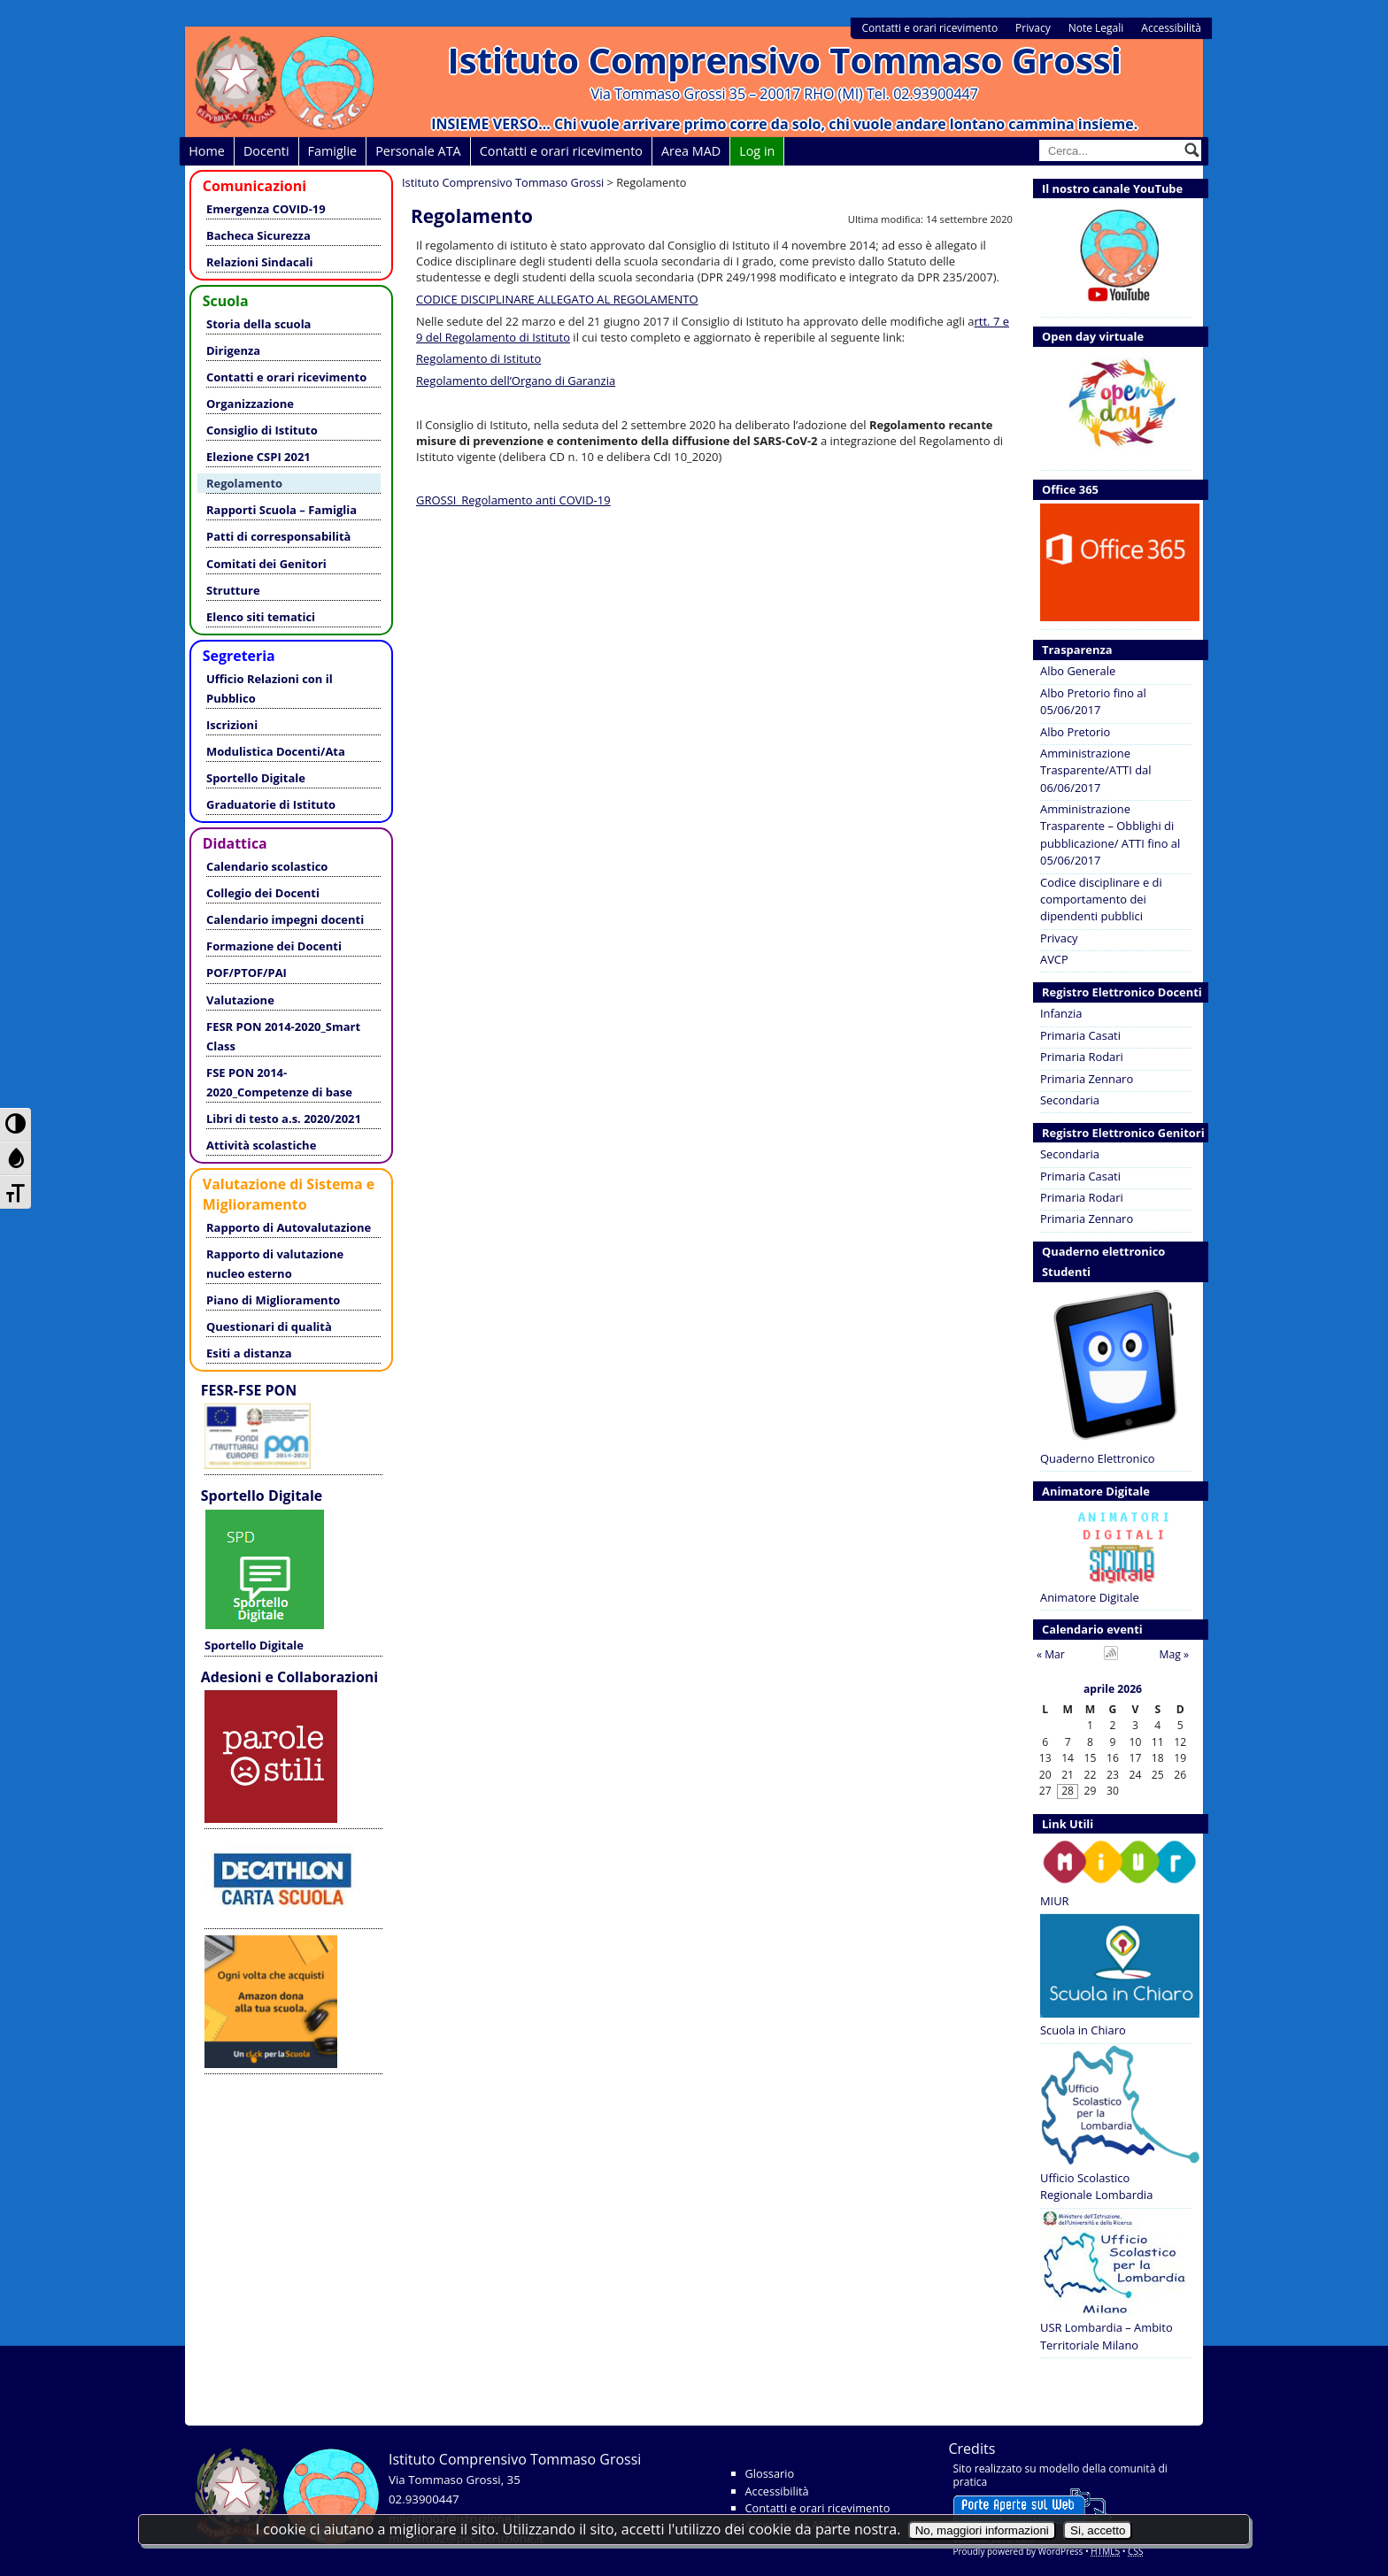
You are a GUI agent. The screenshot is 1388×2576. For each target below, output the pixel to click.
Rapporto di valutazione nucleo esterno (274, 1263)
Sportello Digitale (255, 778)
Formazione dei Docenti (274, 946)
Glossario (770, 2473)
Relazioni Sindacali (259, 262)
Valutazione (240, 1000)
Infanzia (1061, 1013)
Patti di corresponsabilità (278, 536)
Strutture (233, 590)
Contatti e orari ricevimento (929, 27)
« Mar (1051, 1654)
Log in (757, 150)
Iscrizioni (232, 725)
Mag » (1174, 1654)
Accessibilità (1171, 27)
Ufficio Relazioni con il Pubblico (269, 688)
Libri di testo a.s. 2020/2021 (283, 1119)
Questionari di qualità (269, 1326)
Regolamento (244, 483)
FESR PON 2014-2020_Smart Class (283, 1036)
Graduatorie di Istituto (270, 804)
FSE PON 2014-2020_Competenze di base (279, 1082)
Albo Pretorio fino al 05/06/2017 (1093, 701)
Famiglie (333, 150)
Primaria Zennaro (1086, 1079)
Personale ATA (418, 150)
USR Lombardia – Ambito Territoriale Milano (1113, 2281)
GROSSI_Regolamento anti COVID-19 (513, 500)
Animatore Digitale (1115, 1554)
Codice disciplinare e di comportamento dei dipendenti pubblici (1101, 899)
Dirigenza (233, 350)
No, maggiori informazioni (982, 2530)
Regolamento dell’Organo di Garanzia (515, 380)
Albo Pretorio (1075, 732)
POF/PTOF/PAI (246, 972)
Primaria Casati (1080, 1035)
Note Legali (1096, 27)
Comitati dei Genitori (266, 564)
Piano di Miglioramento (273, 1300)
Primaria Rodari (1081, 1057)
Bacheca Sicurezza (258, 235)
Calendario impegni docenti (285, 919)
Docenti (266, 150)
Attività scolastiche (261, 1145)
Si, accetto (1097, 2530)
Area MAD (691, 150)
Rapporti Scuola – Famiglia (281, 510)
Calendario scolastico (267, 866)
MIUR (1115, 1872)
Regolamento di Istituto (478, 358)
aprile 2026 (1112, 1689)
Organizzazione (250, 403)
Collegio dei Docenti (263, 893)
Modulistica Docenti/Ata (275, 751)
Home (207, 150)
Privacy (1033, 27)
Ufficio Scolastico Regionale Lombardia (1115, 2123)
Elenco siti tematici (260, 617)
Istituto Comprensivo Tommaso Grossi (785, 59)
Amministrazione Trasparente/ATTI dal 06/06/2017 (1095, 770)
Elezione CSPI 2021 (258, 457)
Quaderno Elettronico (1115, 1376)
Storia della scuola (258, 324)
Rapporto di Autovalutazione (288, 1227)
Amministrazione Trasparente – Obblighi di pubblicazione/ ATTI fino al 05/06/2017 (1110, 834)
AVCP (1054, 959)
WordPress (1060, 2551)
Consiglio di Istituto (262, 430)
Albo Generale (1077, 671)
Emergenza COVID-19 (266, 209)
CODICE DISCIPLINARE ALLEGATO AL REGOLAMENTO (557, 299)
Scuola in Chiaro (1115, 1976)
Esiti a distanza (249, 1353)
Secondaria (1069, 1100)
